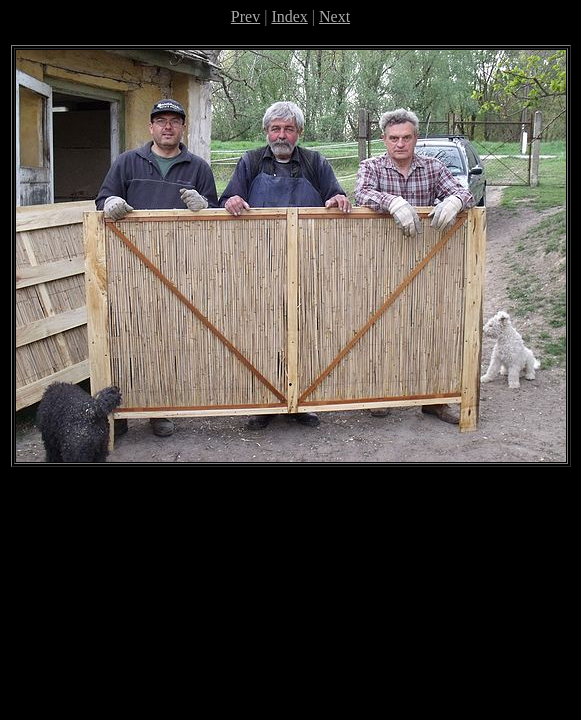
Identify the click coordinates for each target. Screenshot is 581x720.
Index (289, 16)
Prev (245, 16)
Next (334, 16)
